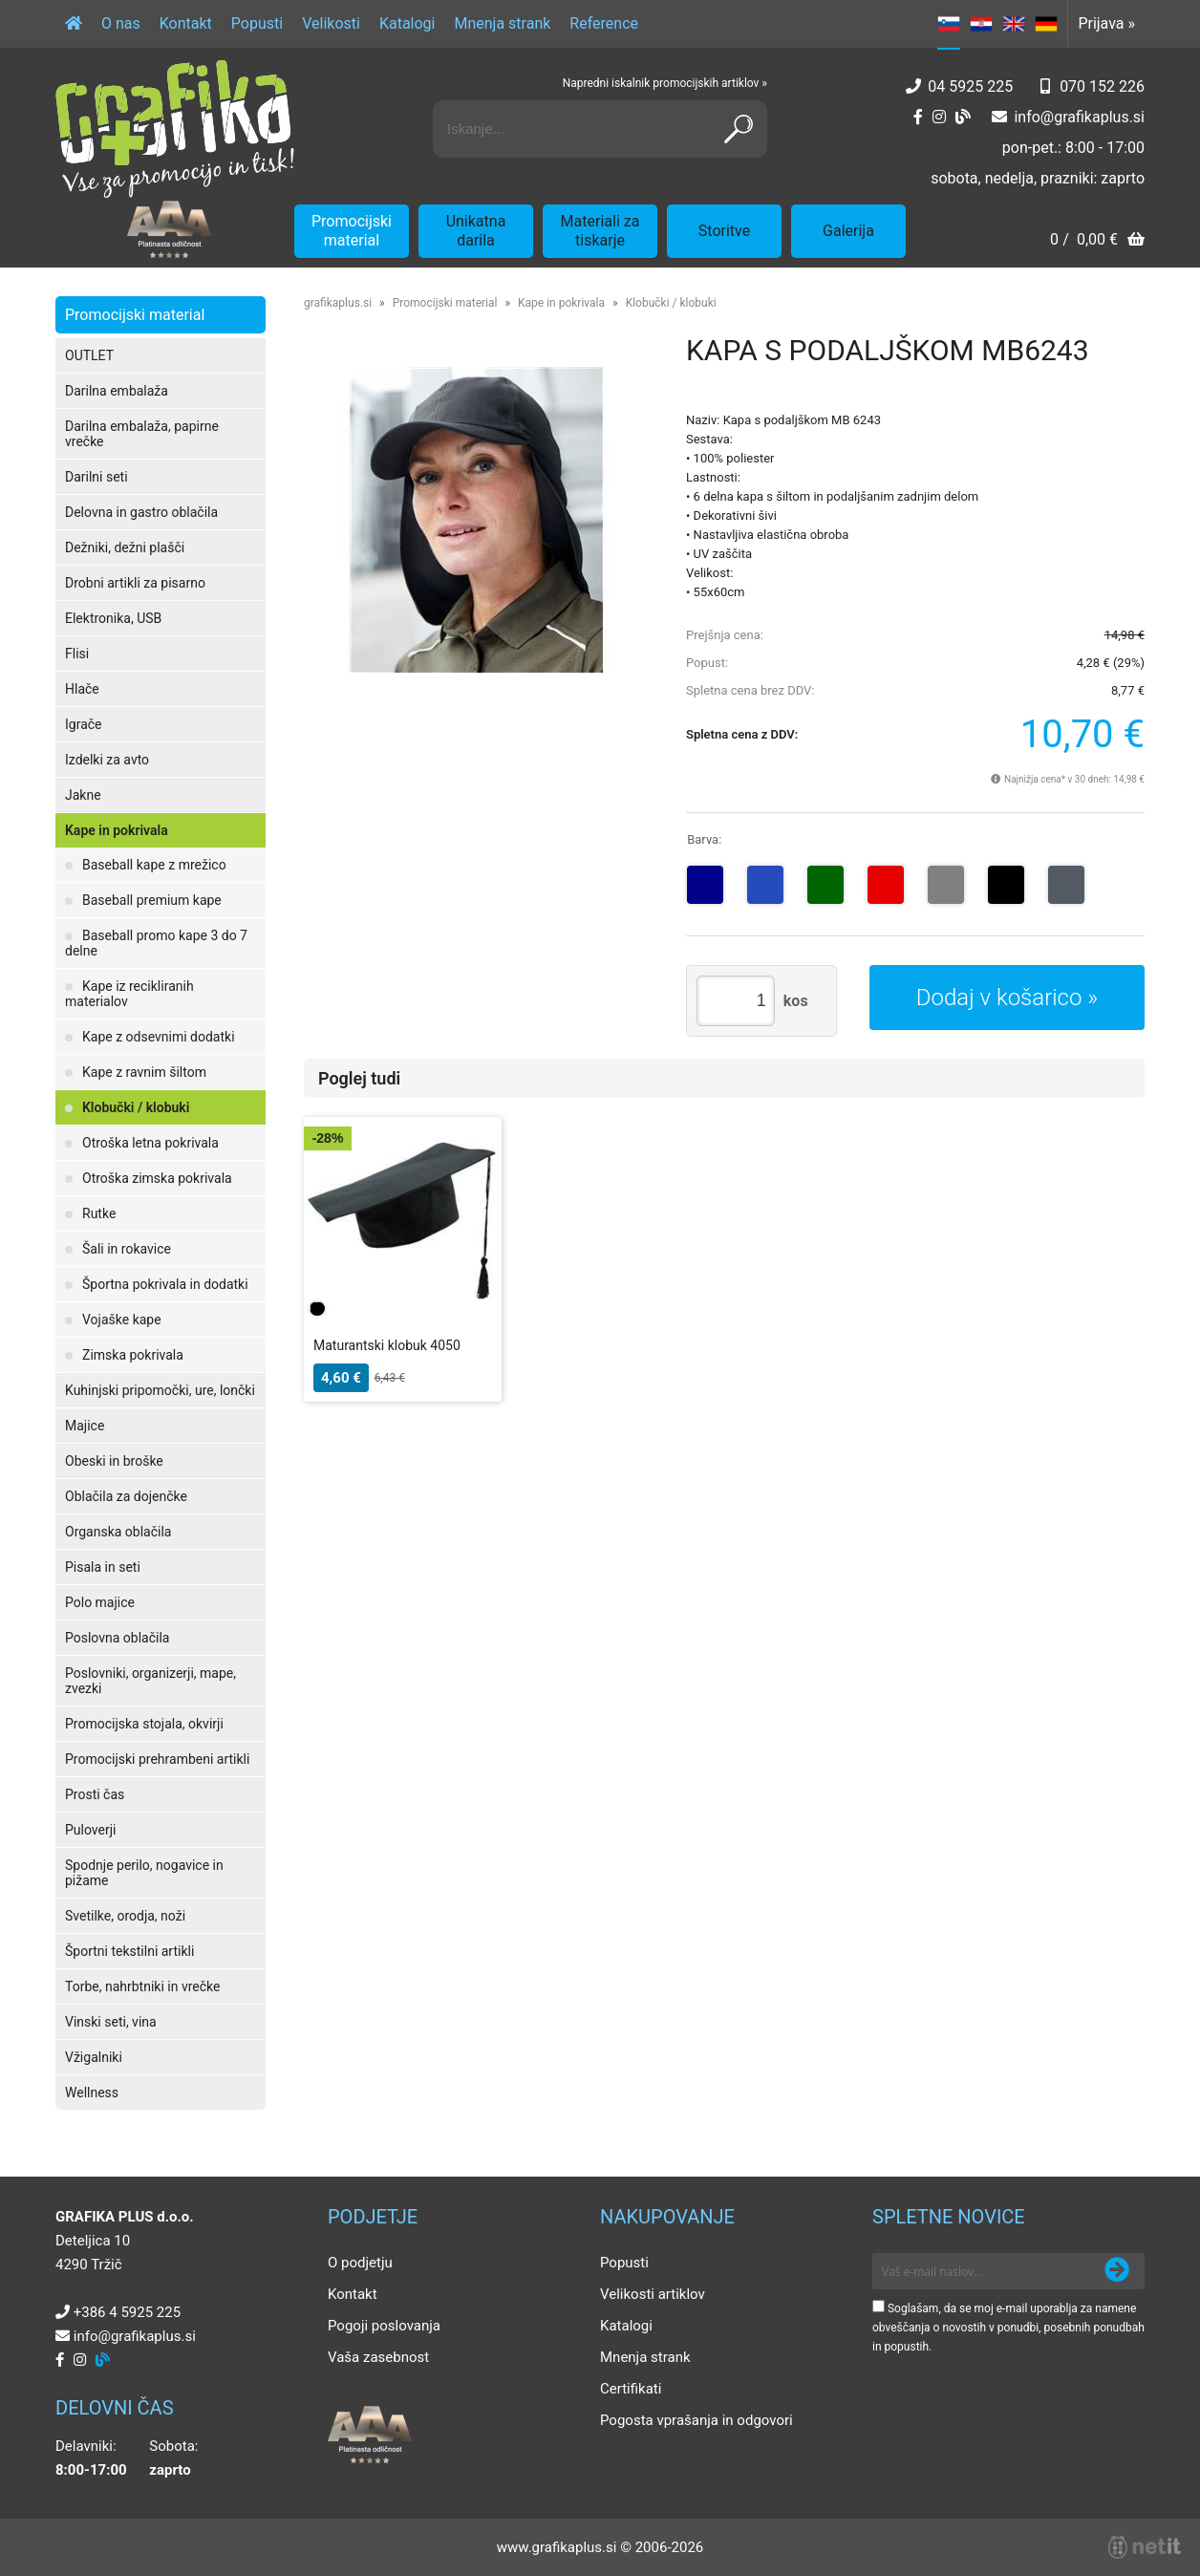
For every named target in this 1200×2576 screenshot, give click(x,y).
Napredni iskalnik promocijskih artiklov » (665, 83)
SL (948, 24)
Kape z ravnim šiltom (144, 1072)
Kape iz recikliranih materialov (129, 993)
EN (1013, 24)
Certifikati (630, 2388)
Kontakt (186, 23)
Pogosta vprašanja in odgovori (696, 2420)
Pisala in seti (102, 1567)
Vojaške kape (121, 1319)
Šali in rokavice (126, 1248)
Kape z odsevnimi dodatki (158, 1036)
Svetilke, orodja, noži (125, 1915)
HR (981, 24)
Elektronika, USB (113, 618)
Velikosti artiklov (652, 2294)
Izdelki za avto (107, 759)
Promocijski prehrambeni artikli (157, 1759)
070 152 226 (1102, 86)
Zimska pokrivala (132, 1355)
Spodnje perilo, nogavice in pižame (144, 1872)
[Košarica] (1097, 241)
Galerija (848, 231)
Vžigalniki (93, 2057)
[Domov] (73, 24)
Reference (603, 23)
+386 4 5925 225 (127, 2312)
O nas (120, 23)
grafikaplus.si (338, 303)
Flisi (77, 653)
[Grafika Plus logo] (174, 129)
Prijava (1106, 23)
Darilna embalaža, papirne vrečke (142, 434)
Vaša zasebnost (378, 2357)
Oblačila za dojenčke (126, 1496)
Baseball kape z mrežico (154, 864)
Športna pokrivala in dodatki (165, 1284)
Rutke (99, 1213)
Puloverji (90, 1829)
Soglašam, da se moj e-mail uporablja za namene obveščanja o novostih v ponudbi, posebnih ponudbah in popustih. (1008, 2327)
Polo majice (100, 1602)
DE (1046, 24)
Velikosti (331, 23)
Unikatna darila (476, 230)
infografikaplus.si (1079, 117)
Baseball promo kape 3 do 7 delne (156, 943)
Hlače (82, 689)
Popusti (257, 23)
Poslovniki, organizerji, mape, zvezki (150, 1680)
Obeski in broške (114, 1461)
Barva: (704, 839)
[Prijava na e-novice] (1117, 2271)
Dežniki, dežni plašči (124, 547)
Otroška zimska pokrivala (157, 1178)
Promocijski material (351, 230)
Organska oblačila (118, 1531)
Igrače (83, 724)
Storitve (724, 231)
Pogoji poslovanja (384, 2325)
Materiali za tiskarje (600, 230)
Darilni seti (96, 476)
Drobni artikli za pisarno (135, 582)
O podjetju (360, 2262)
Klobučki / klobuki (135, 1107)
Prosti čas (94, 1794)
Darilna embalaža (116, 390)
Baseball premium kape (152, 900)
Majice (84, 1425)
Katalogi (407, 23)
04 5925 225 (970, 86)
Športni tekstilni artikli (129, 1951)
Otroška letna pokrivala (150, 1142)
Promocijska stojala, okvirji (144, 1723)
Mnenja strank (502, 23)
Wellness (91, 2092)
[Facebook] (918, 117)
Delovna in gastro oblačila (141, 512)
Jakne (83, 795)
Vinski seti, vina (111, 2021)
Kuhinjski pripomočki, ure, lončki (160, 1390)
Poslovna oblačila (117, 1637)
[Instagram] (939, 117)
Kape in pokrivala (116, 830)
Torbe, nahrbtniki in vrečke (142, 1986)
